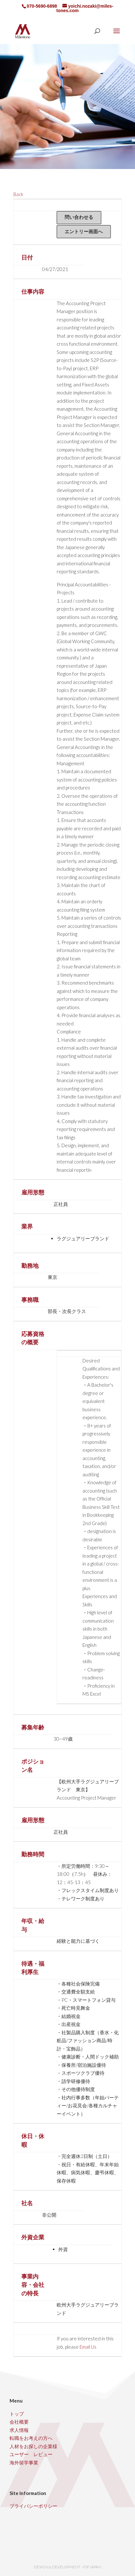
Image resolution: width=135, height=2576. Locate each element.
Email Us (88, 2347)
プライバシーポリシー (33, 2506)
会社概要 (19, 2422)
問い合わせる (79, 217)
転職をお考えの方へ (31, 2438)
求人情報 (19, 2430)
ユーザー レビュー (31, 2454)
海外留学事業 (24, 2462)
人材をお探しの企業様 (33, 2446)
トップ (17, 2414)
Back (18, 194)
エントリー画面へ (84, 231)
